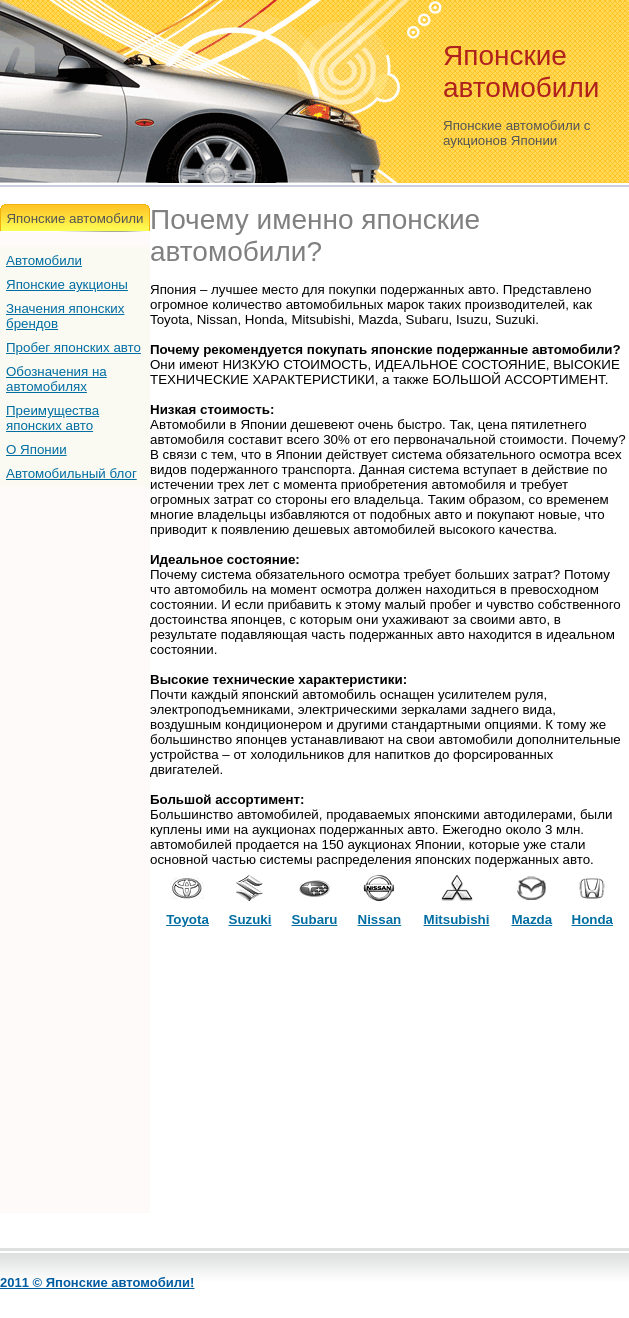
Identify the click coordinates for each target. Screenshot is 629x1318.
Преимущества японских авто (52, 418)
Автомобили (44, 260)
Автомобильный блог (71, 473)
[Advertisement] (389, 1073)
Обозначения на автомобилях (56, 379)
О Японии (36, 449)
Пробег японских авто (73, 347)
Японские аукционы (67, 284)
